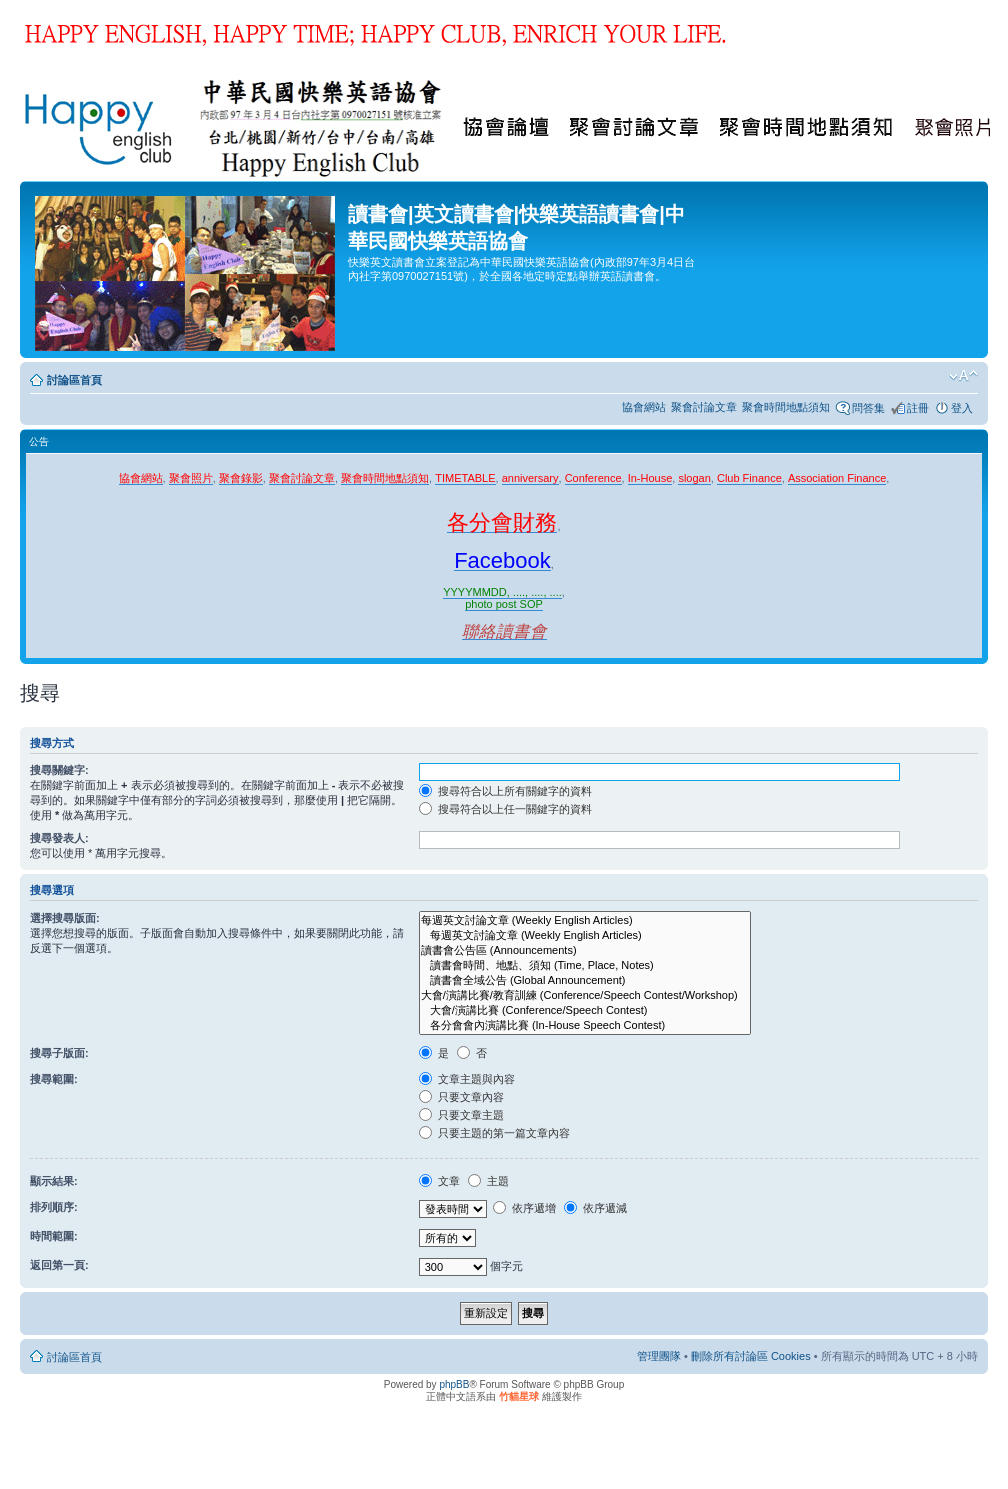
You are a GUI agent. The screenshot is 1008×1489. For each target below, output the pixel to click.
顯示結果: (54, 1181)
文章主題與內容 (467, 1079)
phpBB (454, 1384)
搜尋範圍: (54, 1079)
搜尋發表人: (59, 838)
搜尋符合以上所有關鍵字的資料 (505, 791)
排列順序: (54, 1207)
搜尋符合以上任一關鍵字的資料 (505, 809)
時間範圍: (54, 1236)
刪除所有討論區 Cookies (751, 1356)
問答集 (868, 408)
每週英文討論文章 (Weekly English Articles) (585, 920)
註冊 (918, 408)
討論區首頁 (74, 380)
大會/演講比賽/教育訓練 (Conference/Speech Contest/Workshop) (585, 995)
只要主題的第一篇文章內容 (494, 1133)
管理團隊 (659, 1356)
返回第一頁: (59, 1265)
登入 (962, 408)
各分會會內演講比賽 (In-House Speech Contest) (585, 1025)
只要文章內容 (461, 1097)
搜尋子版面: (59, 1053)
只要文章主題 (461, 1115)
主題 (488, 1181)
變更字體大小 (963, 376)
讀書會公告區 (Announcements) (585, 950)
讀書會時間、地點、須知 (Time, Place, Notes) (585, 965)
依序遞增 (524, 1208)
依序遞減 (595, 1208)
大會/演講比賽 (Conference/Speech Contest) (585, 1010)
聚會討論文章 (704, 407)
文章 (439, 1181)
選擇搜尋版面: (65, 918)
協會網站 (644, 407)
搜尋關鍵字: (59, 770)
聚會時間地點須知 (786, 407)
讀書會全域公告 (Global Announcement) (585, 980)
